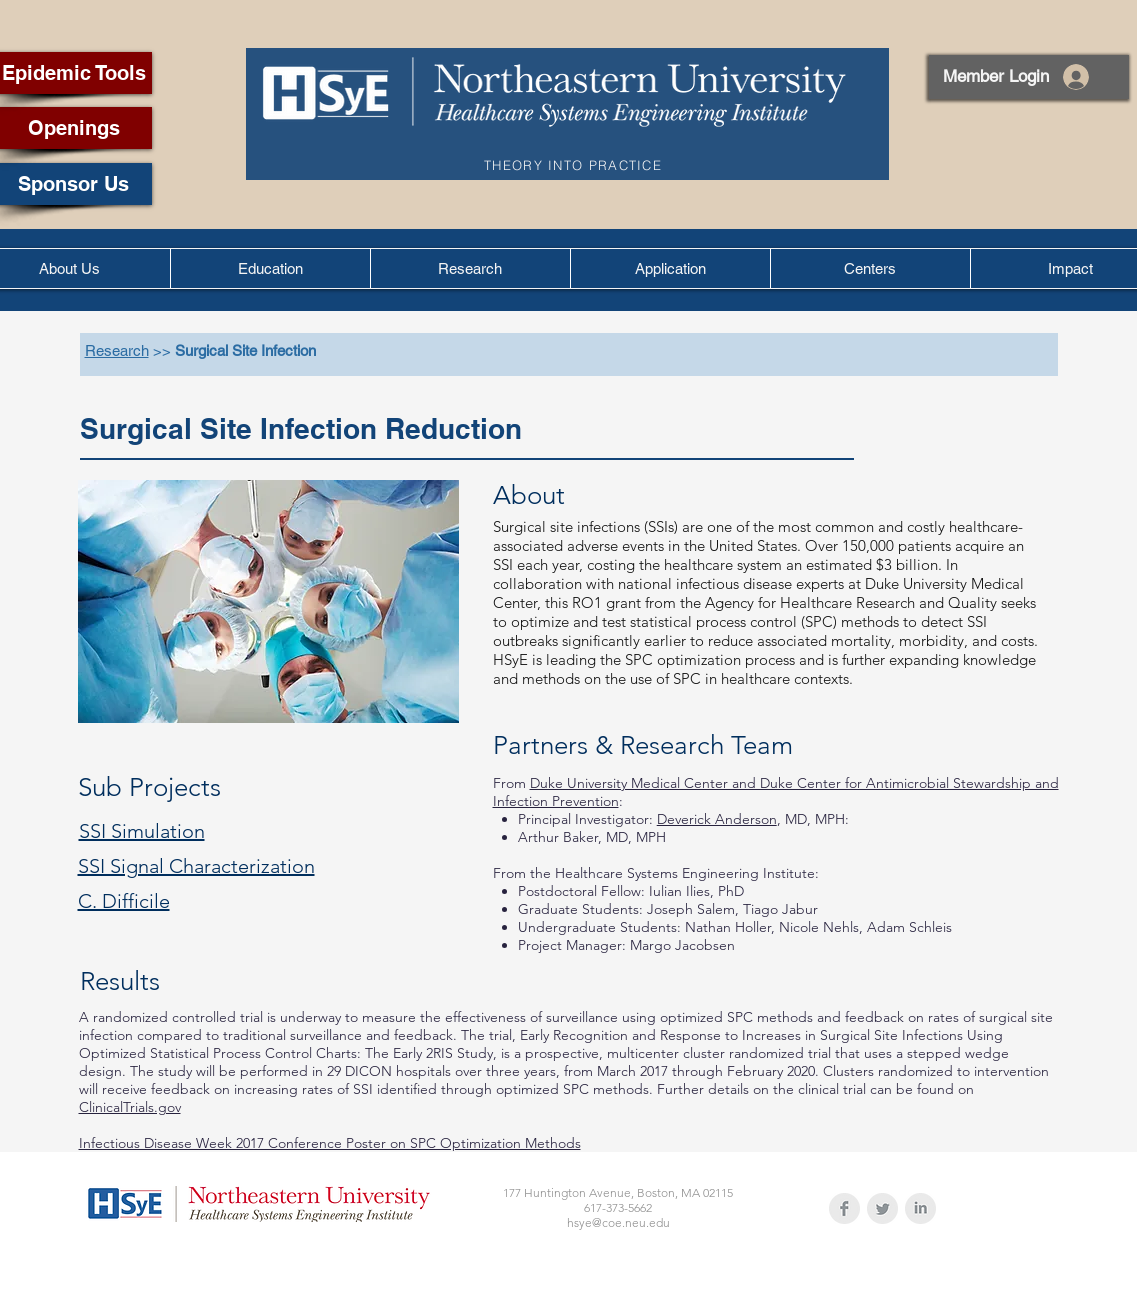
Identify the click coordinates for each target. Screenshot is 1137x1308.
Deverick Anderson (717, 819)
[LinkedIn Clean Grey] (920, 1208)
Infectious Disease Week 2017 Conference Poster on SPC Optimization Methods (330, 1143)
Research (117, 350)
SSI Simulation (142, 831)
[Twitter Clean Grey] (882, 1208)
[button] (270, 268)
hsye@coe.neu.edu (618, 1222)
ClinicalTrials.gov (130, 1107)
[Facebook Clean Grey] (844, 1208)
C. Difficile (124, 901)
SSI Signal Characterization (196, 866)
